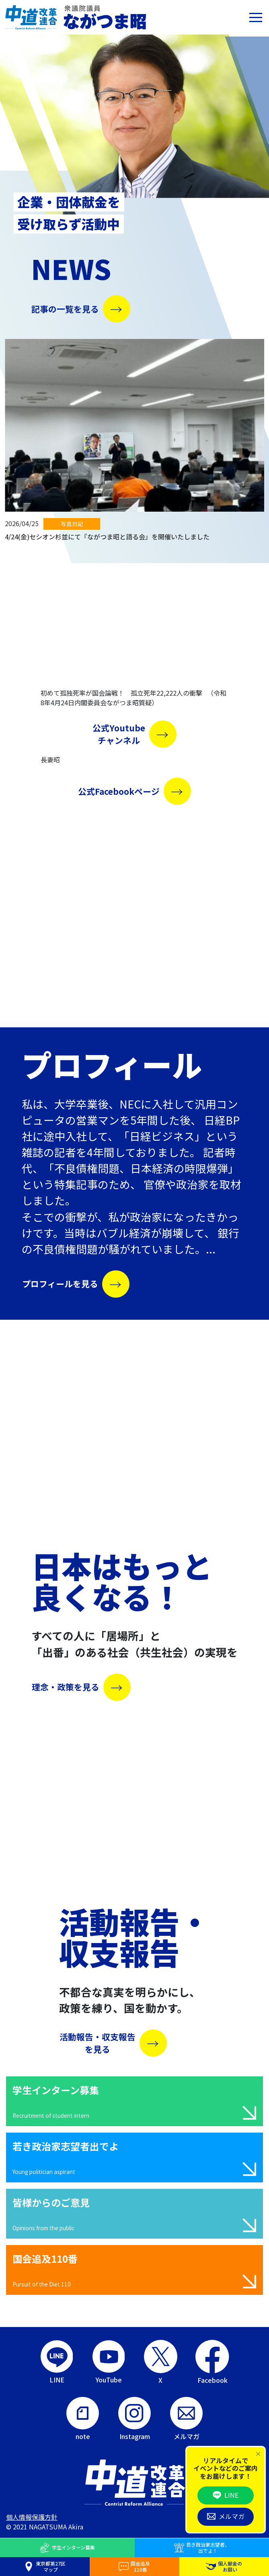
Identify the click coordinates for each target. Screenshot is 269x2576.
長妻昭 (50, 759)
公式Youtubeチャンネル (118, 734)
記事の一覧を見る (65, 309)
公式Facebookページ (119, 791)
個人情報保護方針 (31, 2517)
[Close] (258, 2453)
